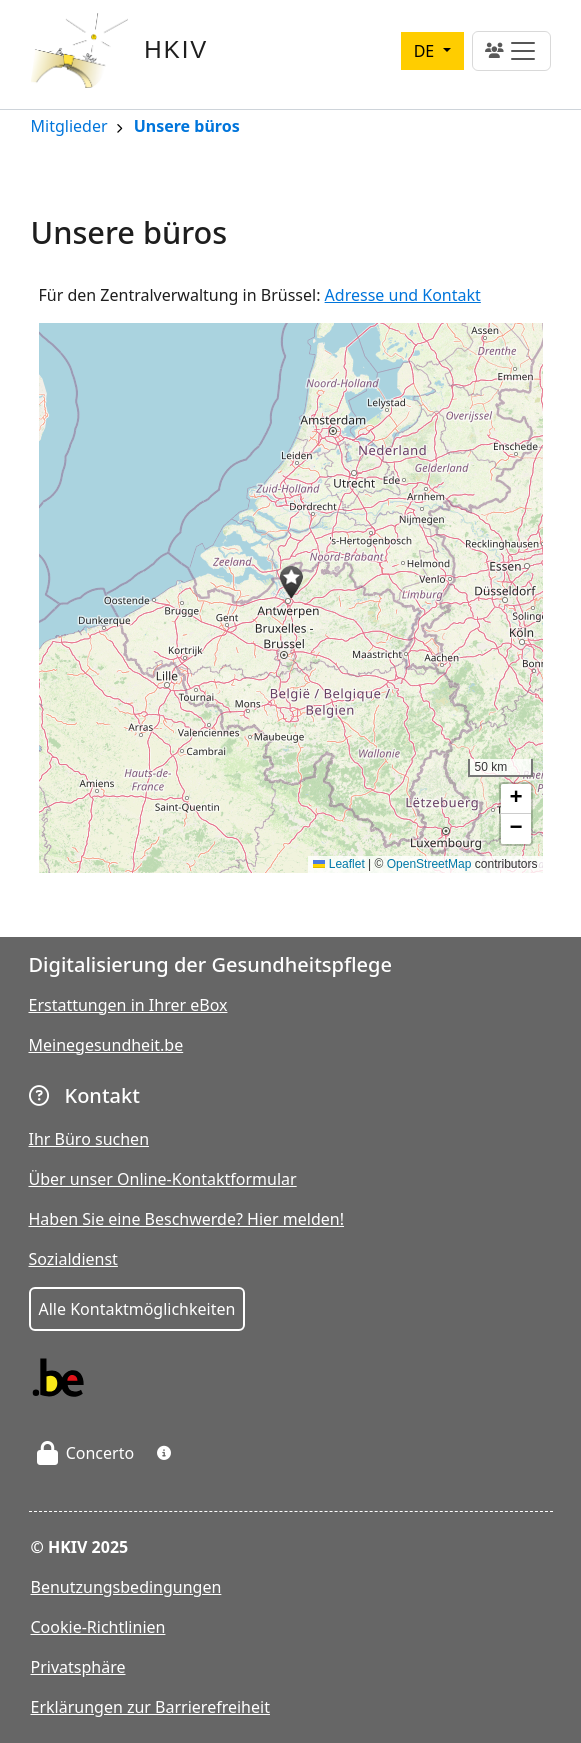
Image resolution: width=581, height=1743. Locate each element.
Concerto (86, 1453)
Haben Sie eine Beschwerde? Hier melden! (187, 1219)
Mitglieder (69, 127)
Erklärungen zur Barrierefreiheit (150, 1707)
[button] (291, 582)
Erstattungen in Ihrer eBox (128, 1005)
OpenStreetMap (429, 864)
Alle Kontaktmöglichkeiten (137, 1309)
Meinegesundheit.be (106, 1045)
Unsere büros (187, 127)
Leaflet (338, 864)
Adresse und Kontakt (403, 295)
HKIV (176, 49)
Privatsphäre (78, 1667)
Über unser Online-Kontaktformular (163, 1179)
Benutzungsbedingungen (126, 1587)
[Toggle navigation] (511, 51)
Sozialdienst (73, 1259)
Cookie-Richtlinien (98, 1627)
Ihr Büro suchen (89, 1139)
